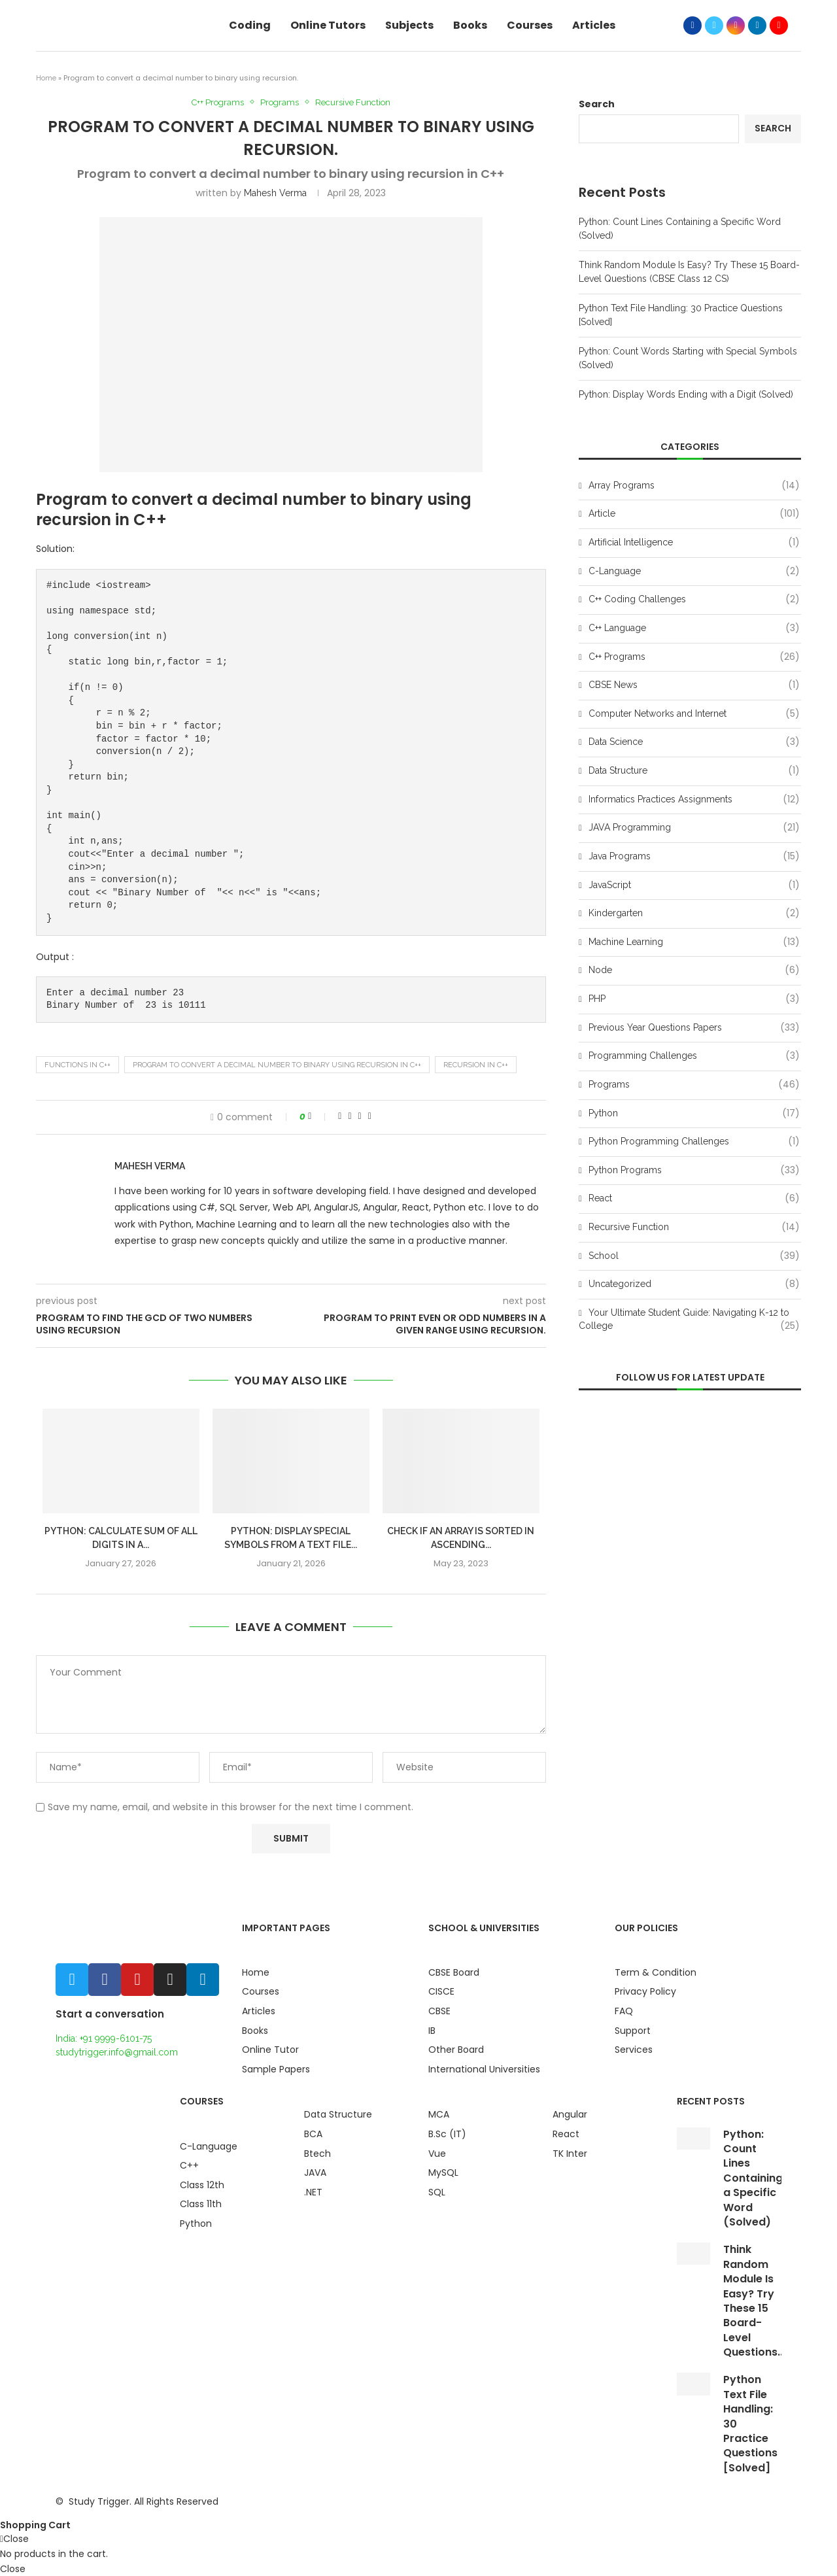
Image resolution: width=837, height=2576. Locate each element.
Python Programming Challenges (694, 1141)
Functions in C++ (77, 1065)
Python (694, 1113)
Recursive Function (352, 102)
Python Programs (694, 1170)
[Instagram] (735, 25)
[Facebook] (692, 25)
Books (470, 25)
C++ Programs (218, 102)
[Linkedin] (757, 25)
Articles (593, 25)
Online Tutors (328, 25)
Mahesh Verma (275, 193)
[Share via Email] (369, 1115)
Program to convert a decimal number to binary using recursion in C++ (277, 1065)
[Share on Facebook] (339, 1115)
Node (694, 970)
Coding (250, 25)
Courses (530, 25)
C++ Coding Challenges (694, 599)
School (694, 1256)
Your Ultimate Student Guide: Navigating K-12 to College (689, 1319)
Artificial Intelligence (694, 542)
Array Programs (694, 485)
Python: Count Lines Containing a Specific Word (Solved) (753, 2178)
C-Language (694, 571)
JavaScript (694, 885)
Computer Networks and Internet (694, 714)
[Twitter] (714, 25)
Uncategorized (694, 1284)
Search (597, 104)
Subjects (409, 25)
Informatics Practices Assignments (694, 799)
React (694, 1198)
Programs (279, 102)
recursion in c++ (475, 1065)
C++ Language (694, 628)
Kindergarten (694, 913)
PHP (694, 999)
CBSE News (694, 685)
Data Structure (694, 771)
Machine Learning (694, 942)
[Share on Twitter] (349, 1115)
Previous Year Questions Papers (694, 1028)
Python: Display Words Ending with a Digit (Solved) (686, 394)
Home (46, 78)
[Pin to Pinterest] (360, 1115)
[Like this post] (318, 1115)
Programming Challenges (694, 1056)
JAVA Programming (694, 827)
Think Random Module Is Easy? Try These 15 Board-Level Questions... (754, 2301)
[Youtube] (779, 25)
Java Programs (694, 856)
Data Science (694, 742)
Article (694, 514)
